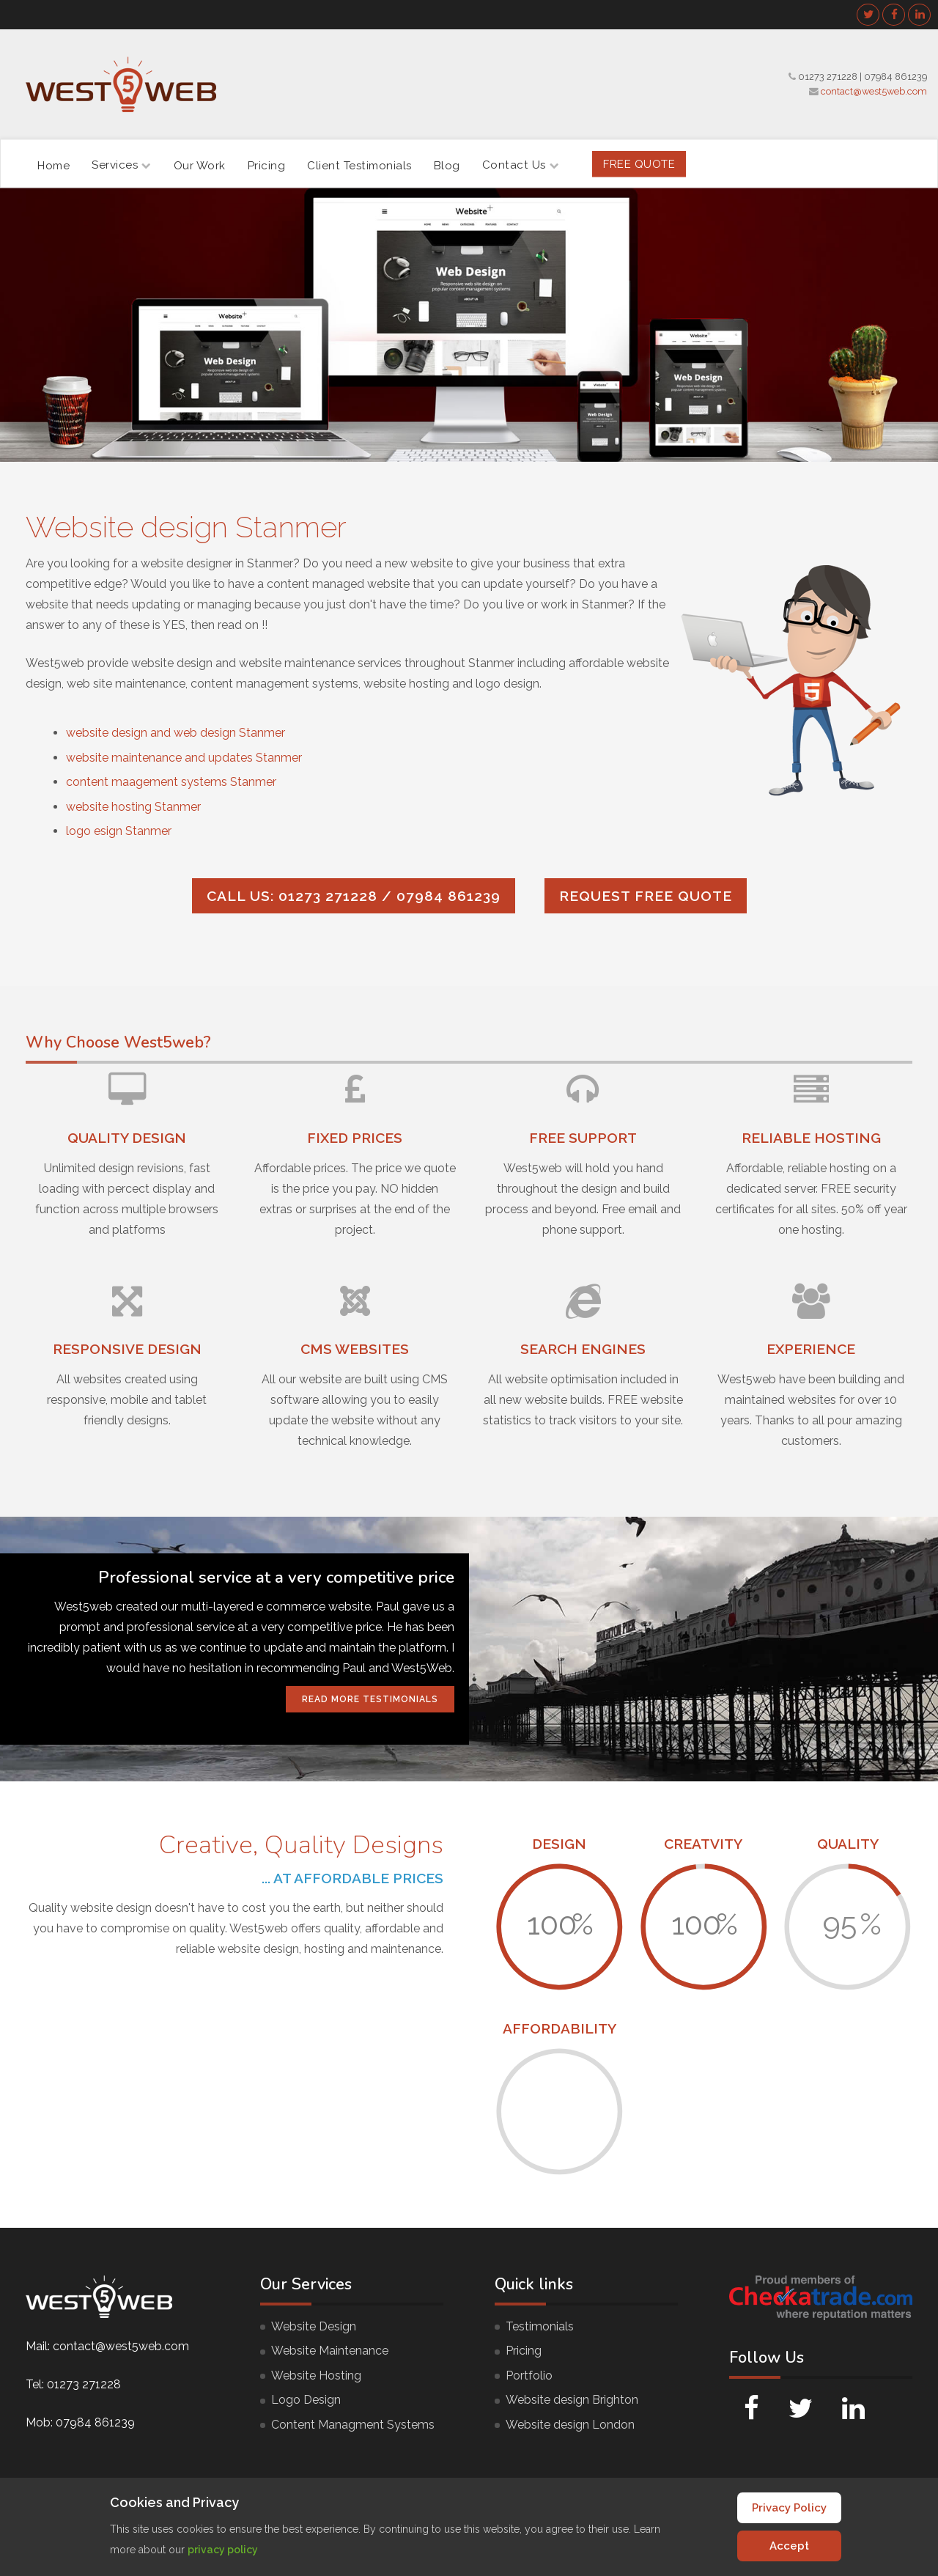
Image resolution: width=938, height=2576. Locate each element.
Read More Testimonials (370, 1699)
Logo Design (306, 2400)
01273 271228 (827, 76)
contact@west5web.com (874, 91)
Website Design (313, 2326)
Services (122, 165)
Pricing (267, 165)
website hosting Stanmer (133, 807)
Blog (447, 165)
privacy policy (223, 2549)
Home (53, 165)
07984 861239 (895, 76)
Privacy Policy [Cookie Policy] (789, 2507)
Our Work (200, 165)
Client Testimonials (359, 165)
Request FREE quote (645, 896)
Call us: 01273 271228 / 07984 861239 (354, 896)
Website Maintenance (329, 2351)
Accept (789, 2546)
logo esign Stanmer (118, 831)
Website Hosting (316, 2375)
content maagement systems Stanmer (171, 782)
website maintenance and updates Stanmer (184, 758)
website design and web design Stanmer (175, 733)
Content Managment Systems (353, 2425)
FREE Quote (639, 163)
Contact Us (521, 165)
